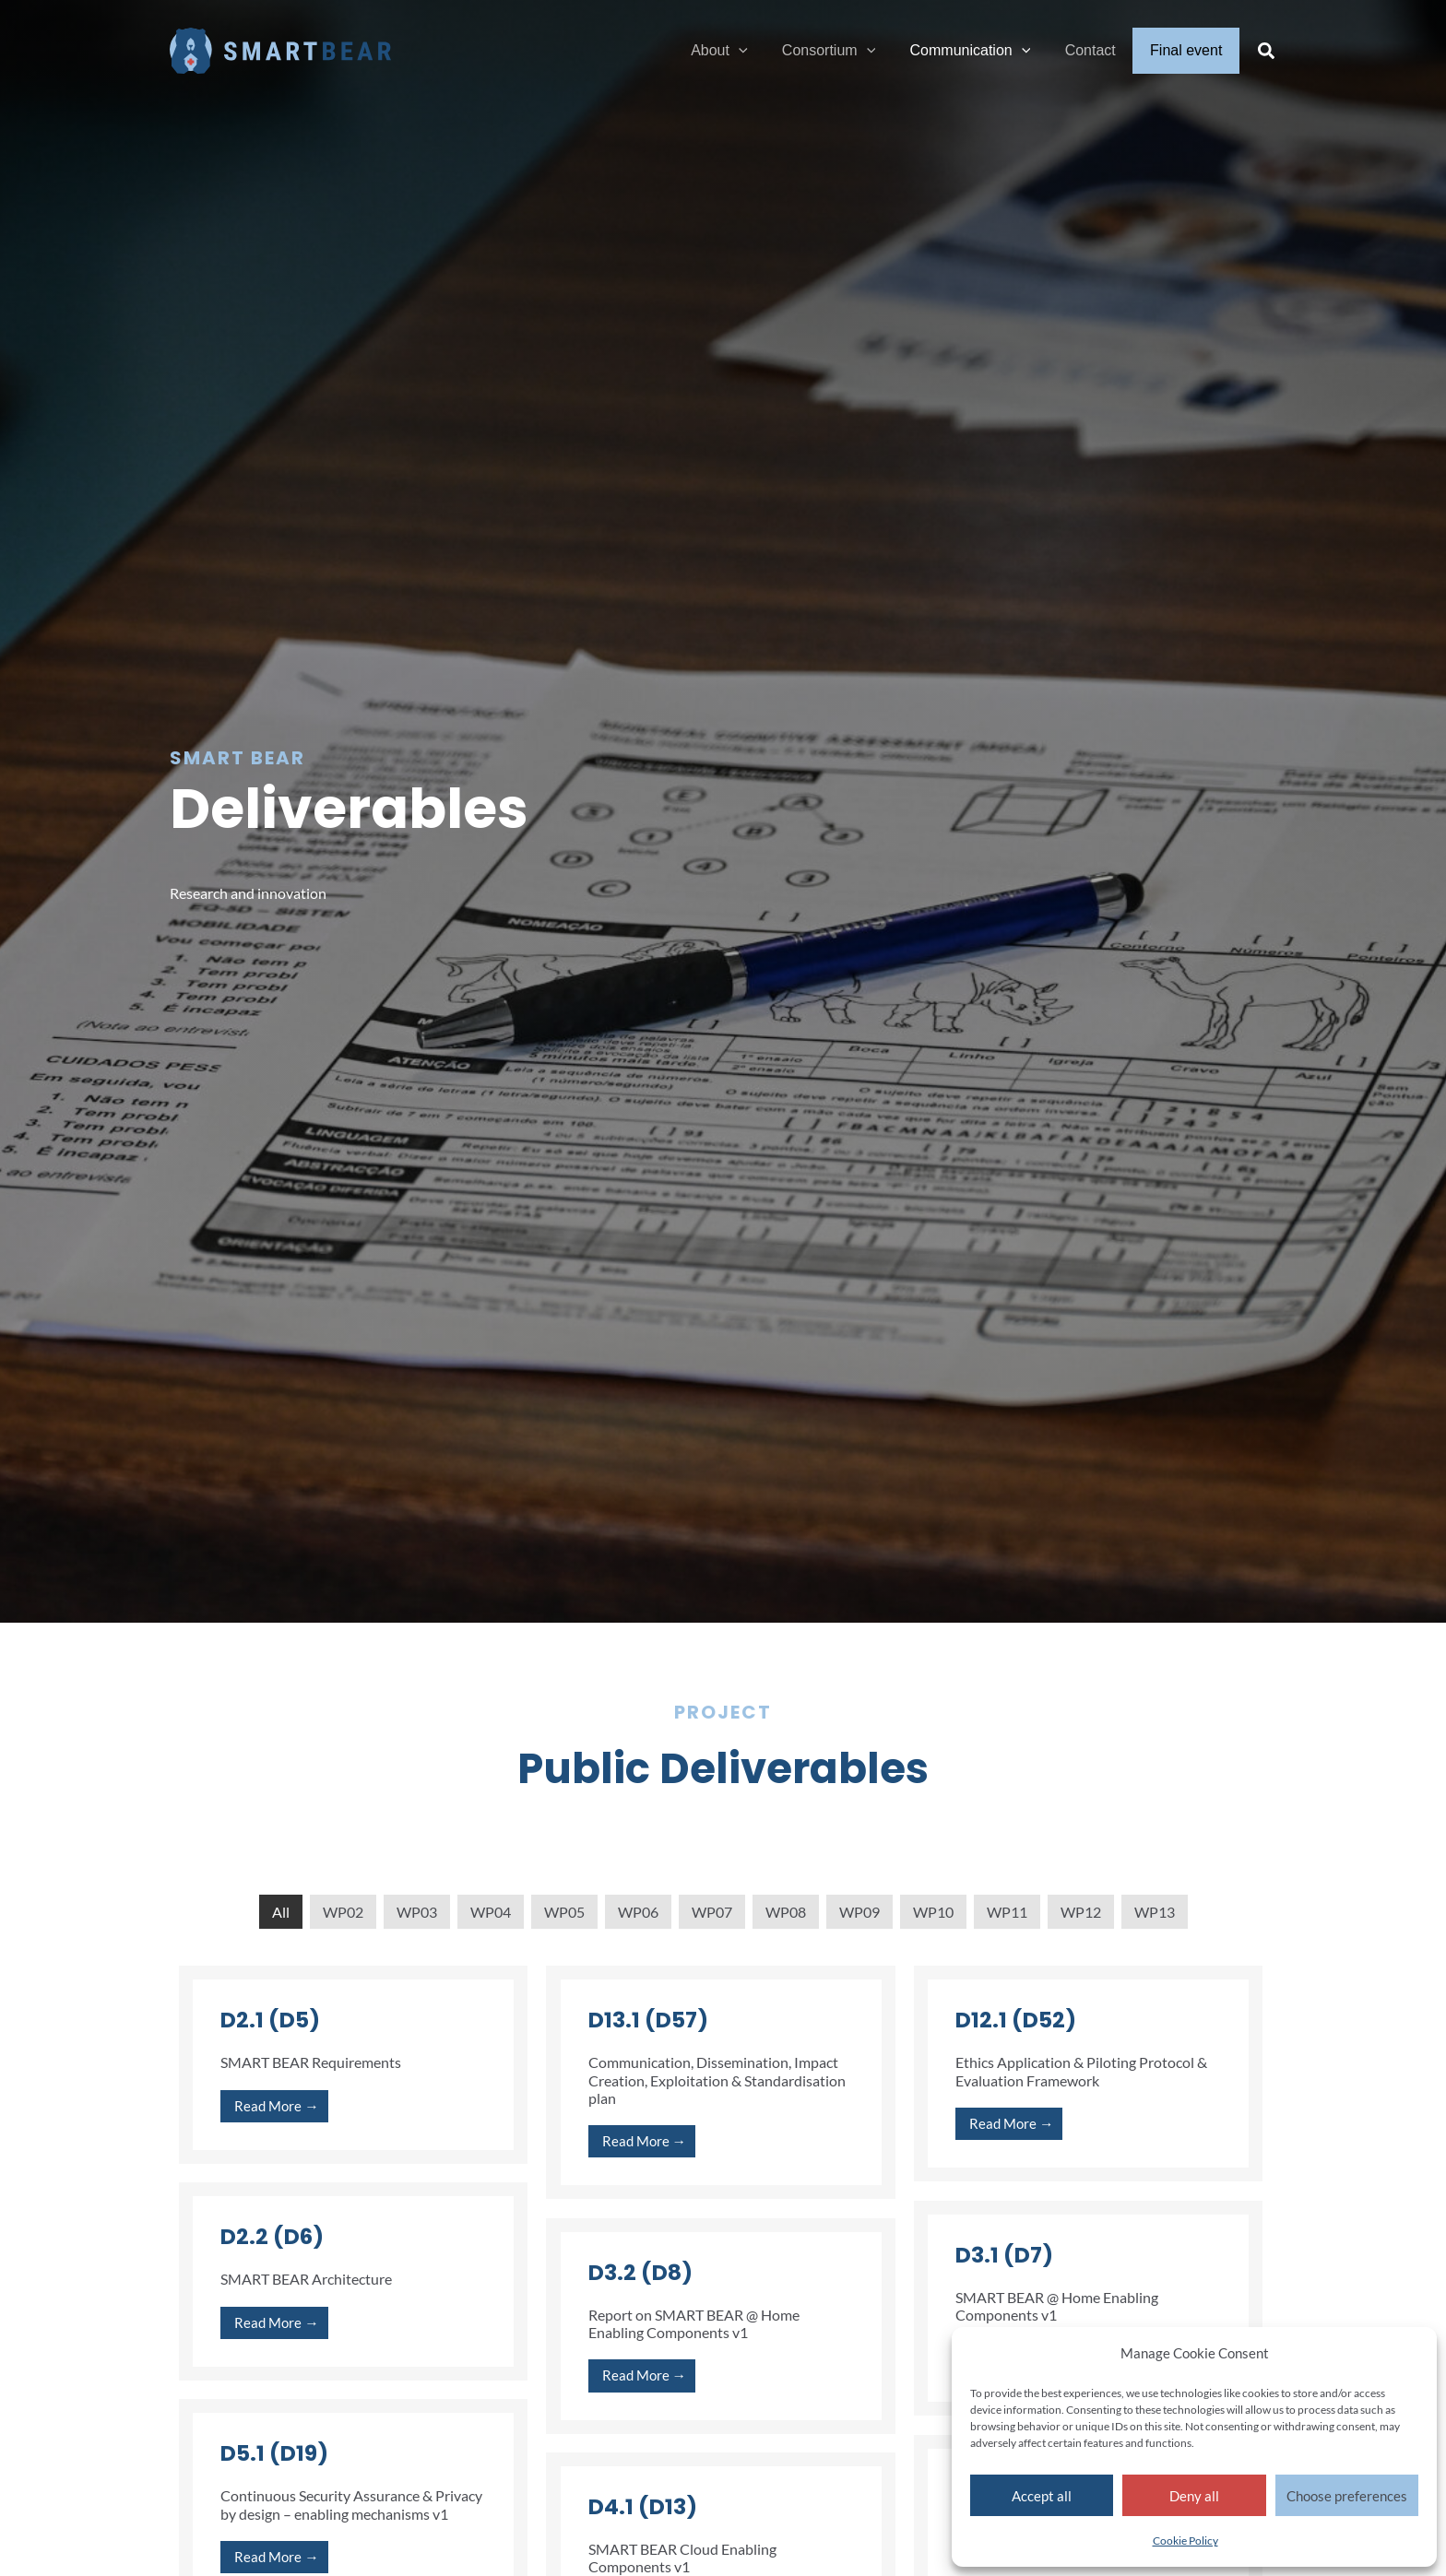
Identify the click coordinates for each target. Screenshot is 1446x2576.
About (741, 50)
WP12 (1081, 1911)
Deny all (1194, 2495)
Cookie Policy (1185, 2540)
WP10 (933, 1911)
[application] (761, 50)
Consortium (845, 50)
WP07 (712, 1911)
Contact (1098, 50)
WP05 (564, 1911)
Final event (1189, 50)
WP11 (1007, 1911)
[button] (1267, 52)
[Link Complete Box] (353, 2065)
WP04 (490, 1911)
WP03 (417, 1911)
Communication (982, 50)
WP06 (638, 1911)
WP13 (1154, 1911)
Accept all (1042, 2495)
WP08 (785, 1911)
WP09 (859, 1911)
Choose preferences (1346, 2495)
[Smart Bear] (280, 48)
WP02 (343, 1911)
